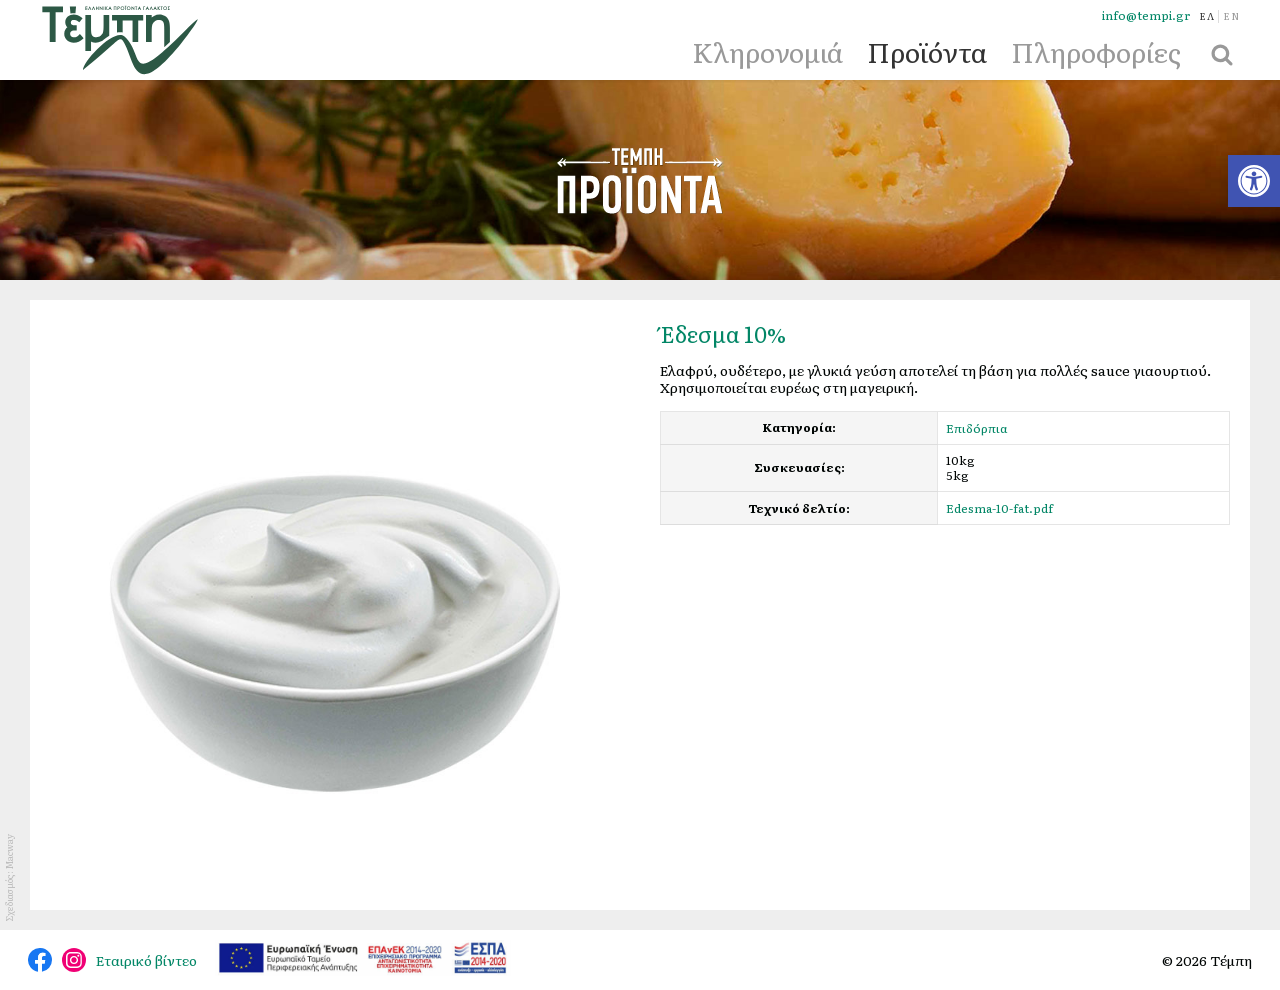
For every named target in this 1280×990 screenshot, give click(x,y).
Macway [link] (9, 851)
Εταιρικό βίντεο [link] (146, 960)
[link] (1254, 181)
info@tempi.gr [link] (1146, 15)
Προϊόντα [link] (927, 51)
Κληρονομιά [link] (768, 51)
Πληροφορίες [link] (1096, 51)
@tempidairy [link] (40, 960)
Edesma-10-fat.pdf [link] (999, 508)
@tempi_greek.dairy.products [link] (74, 960)
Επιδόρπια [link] (977, 428)
